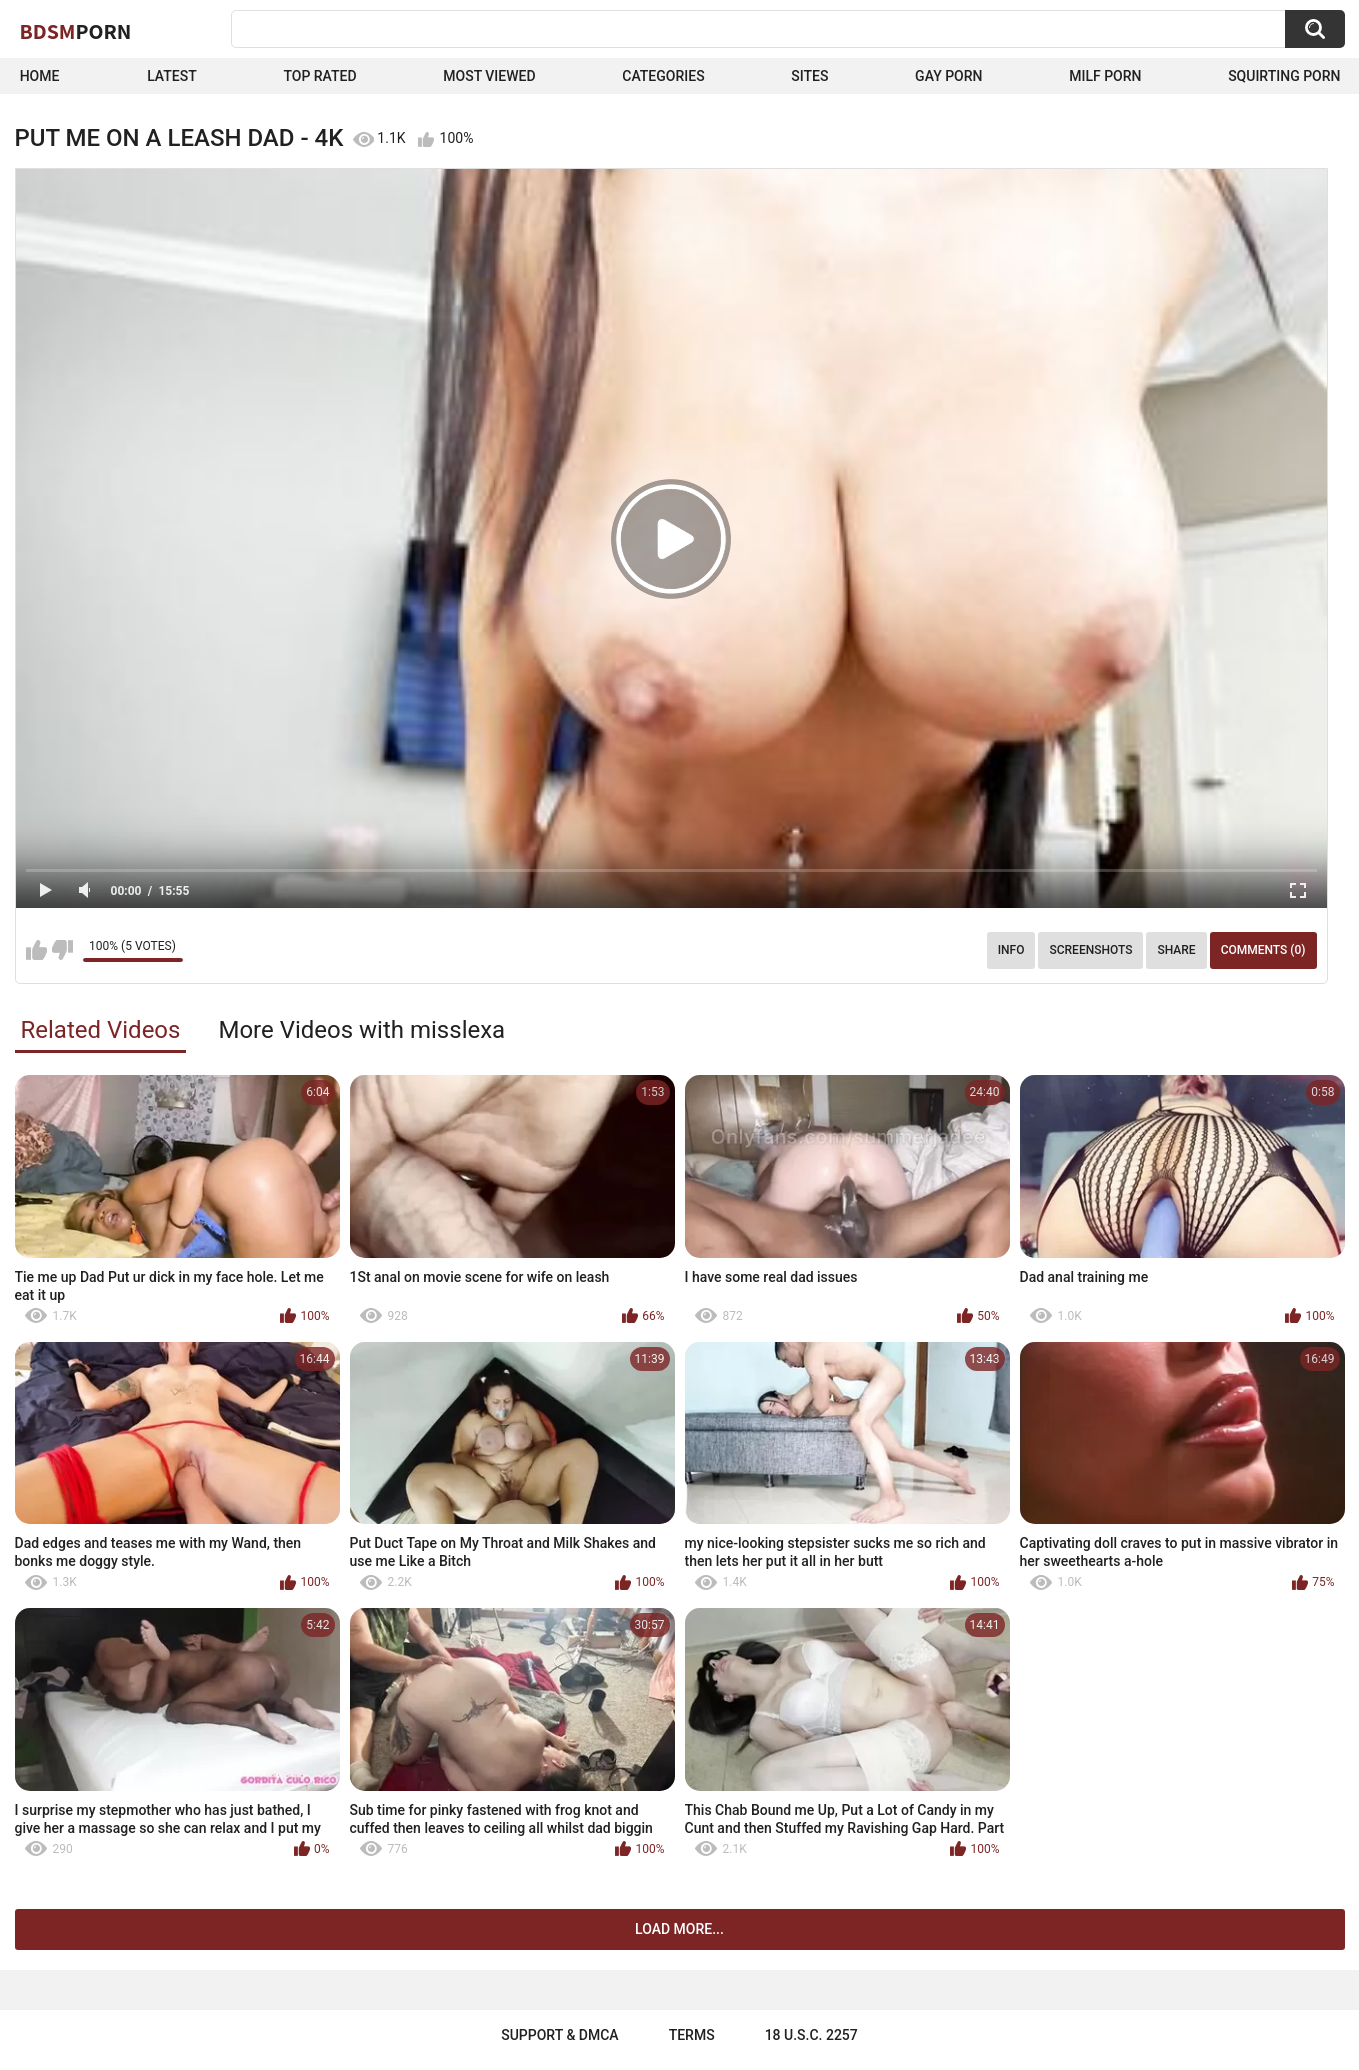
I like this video (36, 950)
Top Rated (319, 76)
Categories (663, 76)
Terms (692, 2035)
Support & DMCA (559, 2035)
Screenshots (1090, 950)
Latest (172, 76)
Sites (809, 76)
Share (1176, 950)
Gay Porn (948, 76)
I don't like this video (62, 950)
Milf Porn (1105, 76)
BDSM (76, 31)
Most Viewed (489, 76)
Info (1011, 950)
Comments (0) (1263, 950)
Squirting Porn (1284, 76)
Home (40, 76)
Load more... (679, 1929)
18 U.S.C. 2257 (811, 2035)
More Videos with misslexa (361, 1030)
